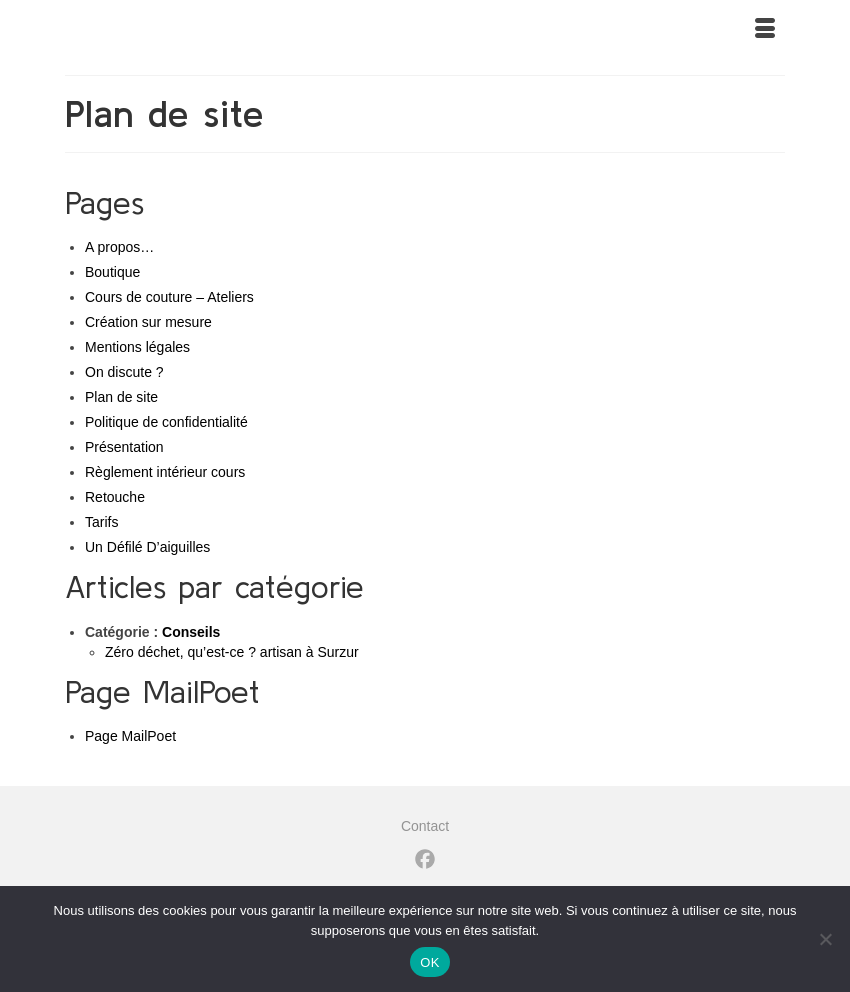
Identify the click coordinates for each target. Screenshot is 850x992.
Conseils (191, 632)
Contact (425, 826)
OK (429, 962)
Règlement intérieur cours (165, 472)
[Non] (825, 939)
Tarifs (101, 522)
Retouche (115, 497)
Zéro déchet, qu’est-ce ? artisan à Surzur (232, 652)
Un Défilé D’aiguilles (147, 547)
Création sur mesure (148, 322)
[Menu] (765, 30)
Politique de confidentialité (166, 422)
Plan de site (121, 397)
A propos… (119, 247)
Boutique (112, 272)
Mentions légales (137, 347)
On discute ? (124, 372)
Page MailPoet (130, 736)
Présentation (124, 447)
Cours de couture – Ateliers (169, 297)
